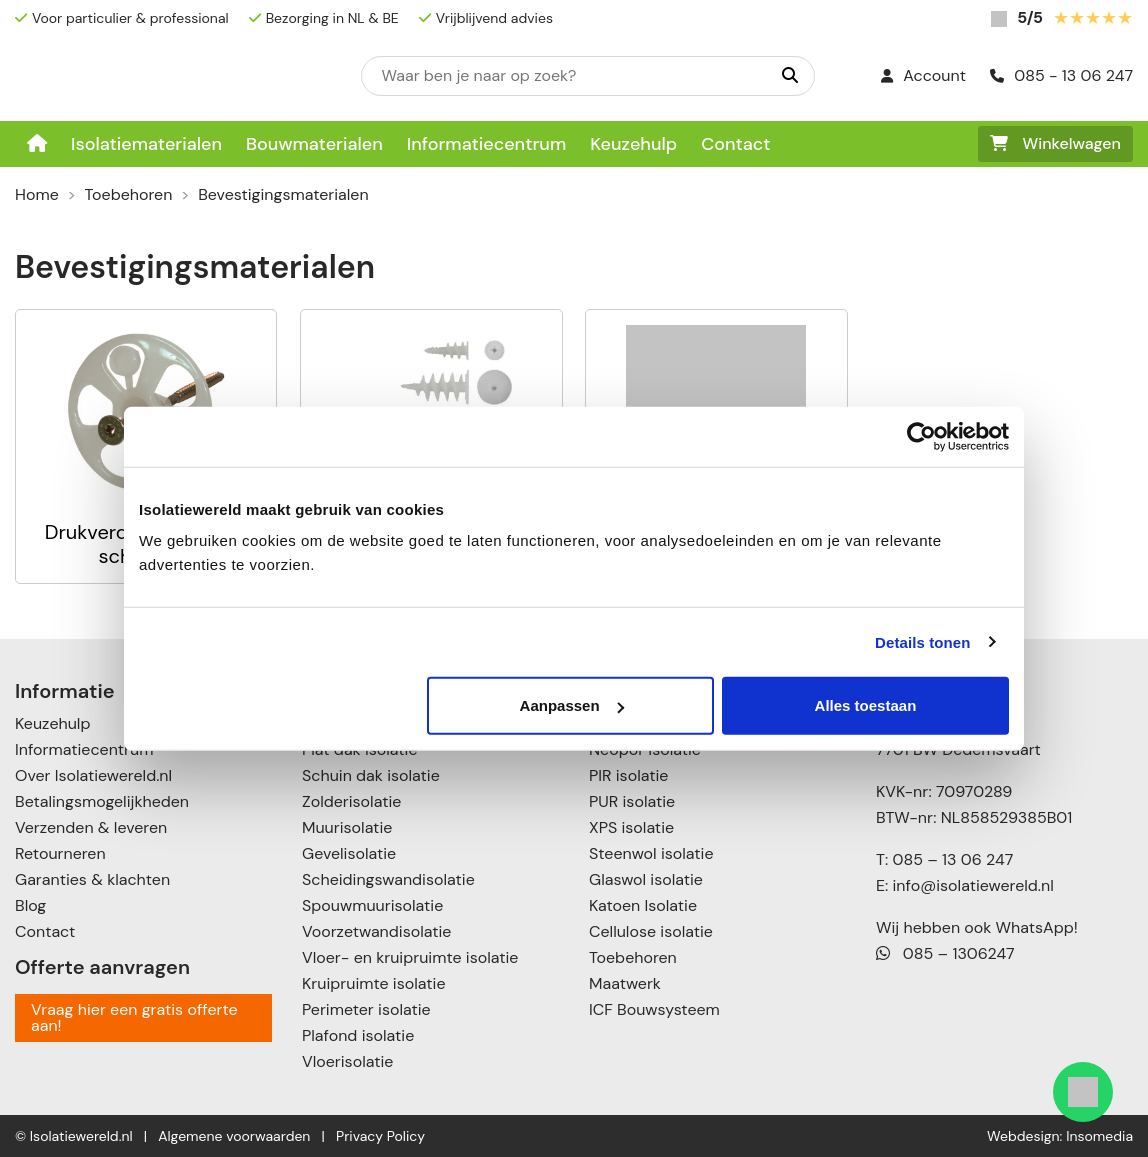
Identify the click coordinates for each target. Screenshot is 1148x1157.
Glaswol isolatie (646, 879)
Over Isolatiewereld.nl (93, 775)
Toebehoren (129, 194)
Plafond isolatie (358, 1035)
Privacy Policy (380, 1136)
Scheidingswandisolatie (388, 879)
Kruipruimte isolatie (373, 983)
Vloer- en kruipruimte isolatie (410, 957)
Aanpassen (572, 705)
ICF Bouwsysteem (654, 1009)
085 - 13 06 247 (1061, 75)
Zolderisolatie (351, 801)
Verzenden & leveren (91, 827)
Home (37, 194)
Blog (30, 905)
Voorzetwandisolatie (376, 931)
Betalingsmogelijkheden (102, 801)
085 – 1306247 (945, 953)
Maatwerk (625, 983)
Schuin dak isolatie (371, 775)
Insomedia (1099, 1136)
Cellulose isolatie (651, 931)
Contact (735, 144)
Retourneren (60, 853)
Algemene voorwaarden (234, 1136)
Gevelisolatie (349, 853)
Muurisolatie (347, 827)
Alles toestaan (866, 705)
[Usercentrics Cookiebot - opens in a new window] (921, 436)
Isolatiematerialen (146, 144)
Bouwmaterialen (314, 144)
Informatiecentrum (487, 144)
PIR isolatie (628, 775)
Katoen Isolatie (643, 905)
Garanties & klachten (92, 879)
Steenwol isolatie (651, 853)
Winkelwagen (1055, 143)
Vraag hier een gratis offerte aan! (134, 1017)
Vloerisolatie (347, 1061)
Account (923, 75)
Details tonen (922, 641)
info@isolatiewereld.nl (973, 885)
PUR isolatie (632, 801)
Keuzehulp (633, 144)
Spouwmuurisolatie (372, 905)
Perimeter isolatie (366, 1009)
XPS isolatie (631, 827)
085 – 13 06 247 (952, 859)
